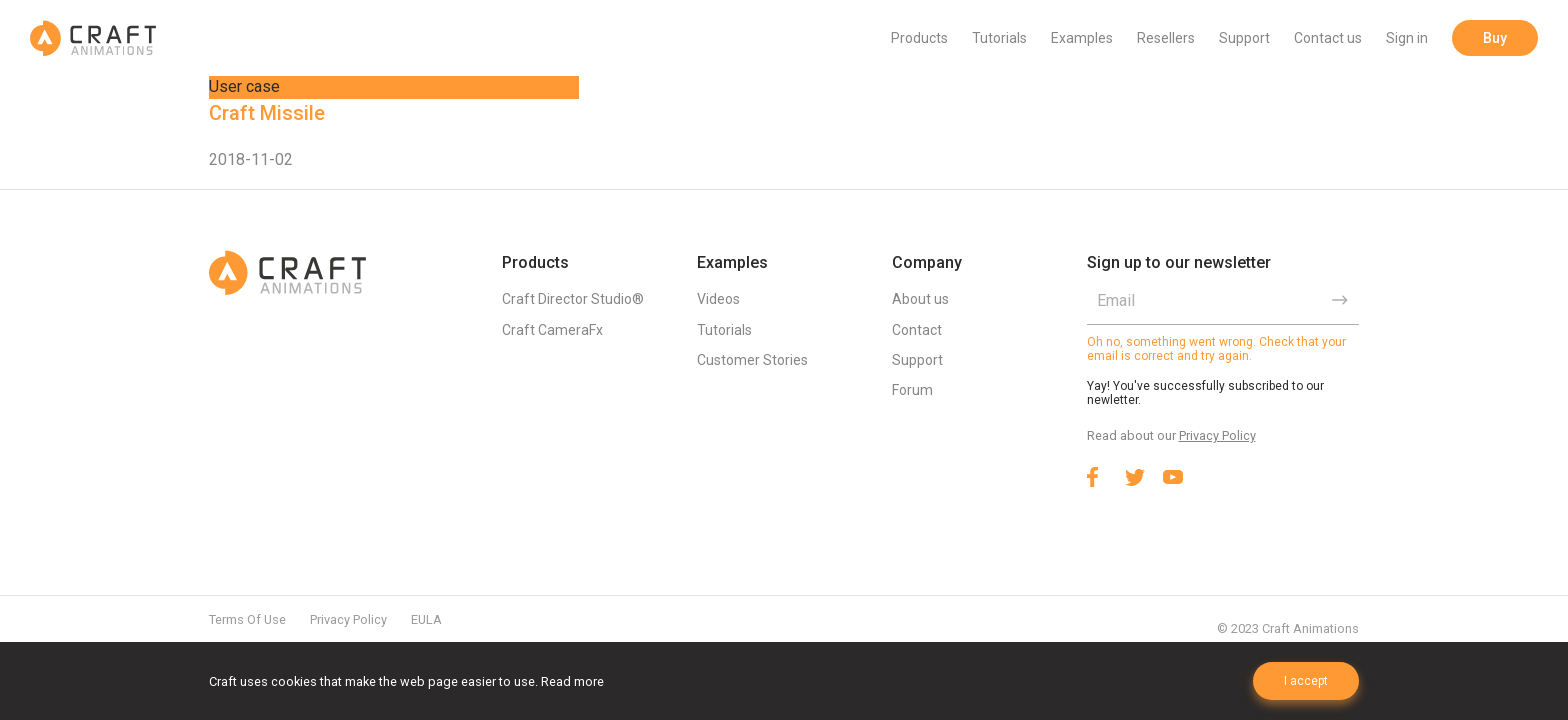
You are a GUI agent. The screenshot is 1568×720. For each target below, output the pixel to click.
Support (1244, 38)
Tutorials (999, 38)
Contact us (1328, 38)
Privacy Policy (1217, 435)
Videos (718, 299)
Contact (917, 330)
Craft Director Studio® (573, 299)
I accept (1306, 681)
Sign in (1407, 38)
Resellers (1166, 38)
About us (920, 299)
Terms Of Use (247, 619)
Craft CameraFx (552, 330)
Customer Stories (752, 360)
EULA (426, 619)
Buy (1495, 38)
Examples (1082, 38)
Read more (572, 681)
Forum (912, 390)
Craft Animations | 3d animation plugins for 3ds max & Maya (93, 38)
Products (919, 38)
